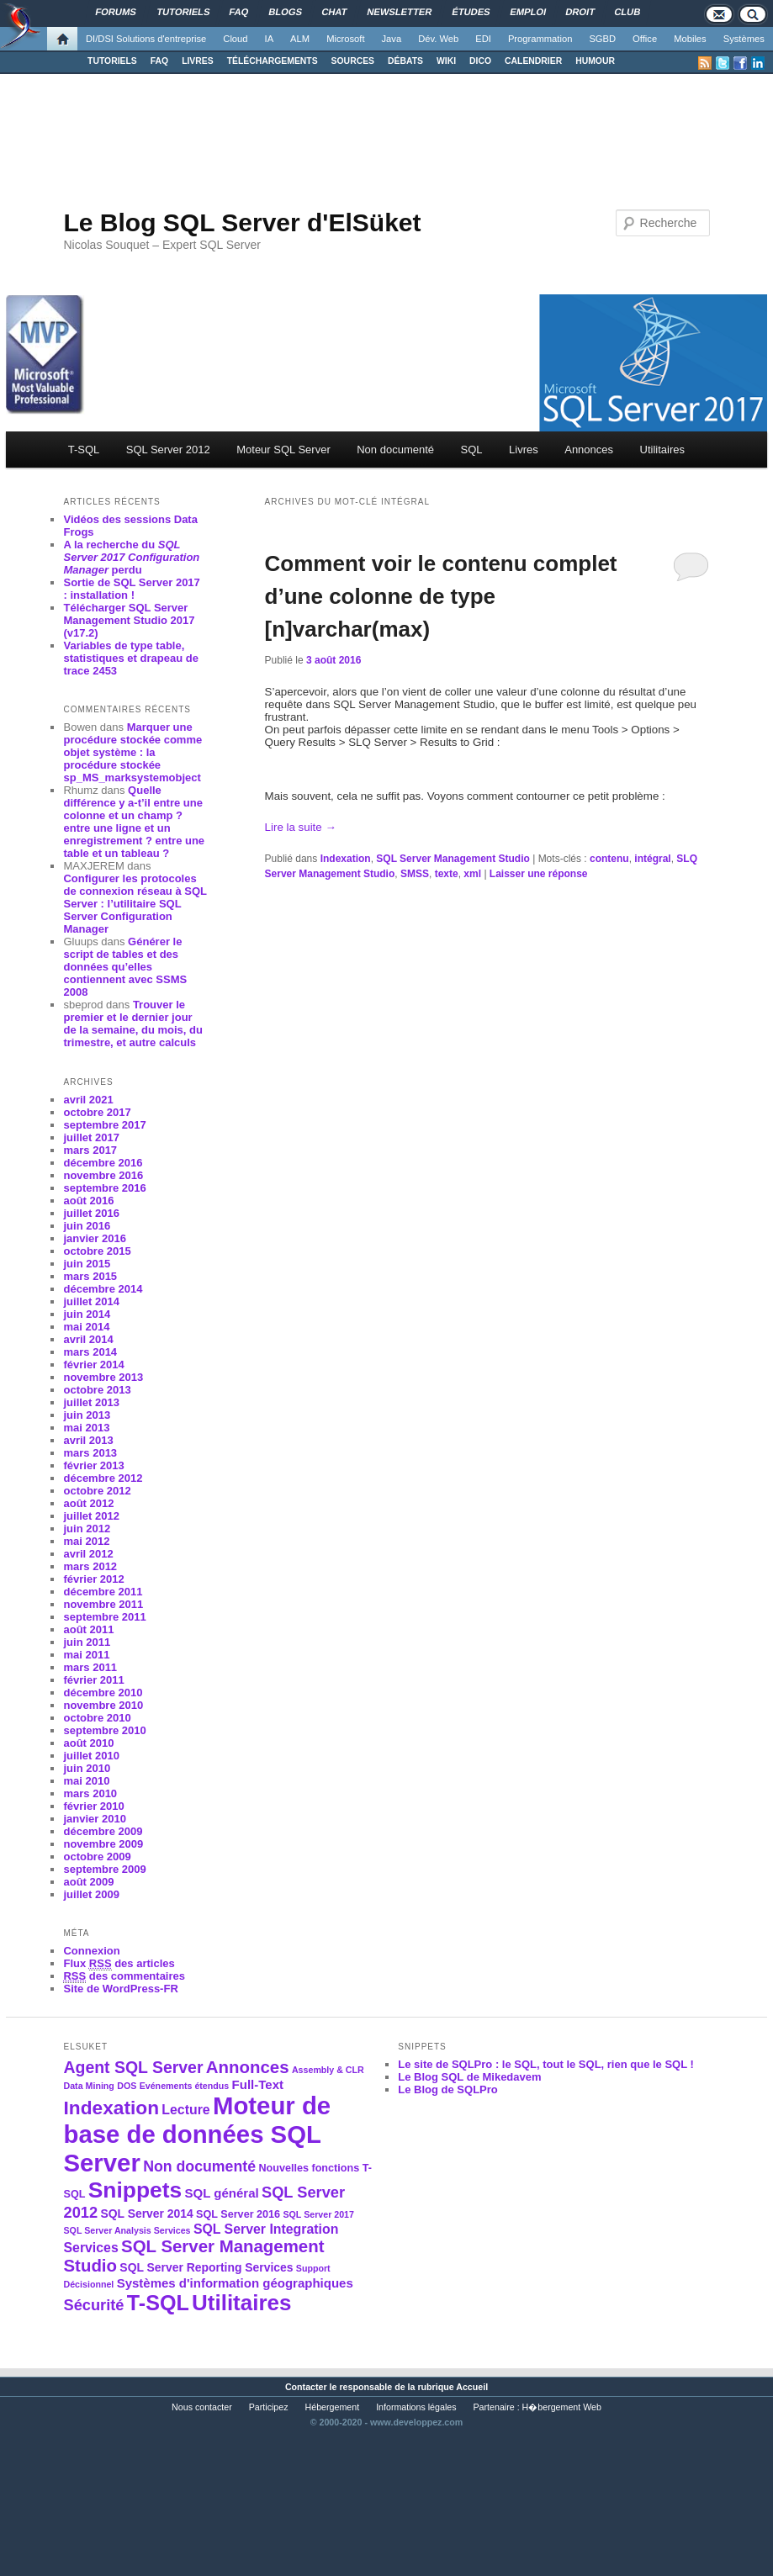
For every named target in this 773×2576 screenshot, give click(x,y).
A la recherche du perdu (131, 557)
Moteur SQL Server (283, 449)
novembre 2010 (103, 1705)
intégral (652, 859)
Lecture (185, 2110)
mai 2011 (86, 1654)
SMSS (414, 874)
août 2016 (88, 1200)
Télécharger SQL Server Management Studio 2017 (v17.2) (128, 620)
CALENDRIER (533, 61)
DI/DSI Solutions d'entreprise (146, 39)
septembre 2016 (104, 1188)
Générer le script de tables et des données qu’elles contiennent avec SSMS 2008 (125, 966)
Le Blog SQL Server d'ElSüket (242, 222)
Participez (269, 2407)
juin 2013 (86, 1415)
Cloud (235, 39)
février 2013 (93, 1465)
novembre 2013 (103, 1377)
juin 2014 (86, 1314)
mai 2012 (86, 1541)
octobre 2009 (96, 1856)
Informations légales (416, 2407)
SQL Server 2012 (168, 449)
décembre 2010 (102, 1692)
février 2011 (93, 1680)
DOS (126, 2086)
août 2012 (88, 1503)
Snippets (135, 2190)
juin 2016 (86, 1225)
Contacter (306, 2387)
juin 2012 (86, 1528)
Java (392, 39)
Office (645, 39)
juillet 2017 (91, 1137)
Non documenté (395, 449)
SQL (472, 449)
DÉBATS (405, 61)
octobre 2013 (96, 1389)
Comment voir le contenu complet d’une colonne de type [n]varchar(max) (441, 596)
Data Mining (88, 2086)
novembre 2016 (103, 1175)
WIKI (446, 61)
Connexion (91, 1950)
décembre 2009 (102, 1831)
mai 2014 (86, 1326)
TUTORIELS (112, 61)
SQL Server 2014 (146, 2213)
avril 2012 (88, 1553)
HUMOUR (595, 61)
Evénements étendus (185, 2086)
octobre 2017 (96, 1112)
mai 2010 (86, 1781)
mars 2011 (90, 1667)
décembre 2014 (102, 1289)
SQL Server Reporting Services (206, 2267)
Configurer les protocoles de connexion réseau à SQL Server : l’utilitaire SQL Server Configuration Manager (134, 903)
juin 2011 (86, 1642)
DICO (480, 61)
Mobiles (690, 39)
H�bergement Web (561, 2407)
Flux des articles (118, 1963)
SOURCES (352, 61)
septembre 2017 (104, 1125)
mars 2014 (90, 1352)
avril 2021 (88, 1099)
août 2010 (88, 1743)
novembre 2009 (103, 1844)
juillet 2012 (91, 1516)
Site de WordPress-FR (120, 1988)
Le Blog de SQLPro (447, 2089)
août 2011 (88, 1629)
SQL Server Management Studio (453, 859)
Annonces (588, 449)
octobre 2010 (96, 1717)
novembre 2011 (103, 1604)
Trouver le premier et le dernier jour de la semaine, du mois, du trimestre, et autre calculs (132, 1023)
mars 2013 (90, 1453)
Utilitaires (662, 449)
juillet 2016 (91, 1213)
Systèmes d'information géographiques (235, 2283)
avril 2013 (88, 1440)
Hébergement (332, 2407)
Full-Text (257, 2084)
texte (446, 874)
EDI (483, 39)
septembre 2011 (104, 1617)
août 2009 (88, 1881)
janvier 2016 (94, 1238)
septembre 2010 (104, 1730)
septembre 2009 (104, 1869)
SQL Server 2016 (238, 2214)
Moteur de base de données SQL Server (197, 2134)
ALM (300, 39)
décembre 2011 (102, 1591)
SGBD (602, 39)
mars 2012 (90, 1566)
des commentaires (124, 1976)
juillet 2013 (91, 1402)
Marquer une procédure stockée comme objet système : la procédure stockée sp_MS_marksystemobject (132, 752)
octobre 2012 (96, 1490)
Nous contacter (202, 2407)
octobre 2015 (96, 1251)
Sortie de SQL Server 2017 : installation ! (131, 588)
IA (269, 39)
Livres (523, 449)
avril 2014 (88, 1339)
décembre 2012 (102, 1478)
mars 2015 (90, 1276)
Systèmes (744, 39)
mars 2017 (90, 1150)
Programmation (540, 39)
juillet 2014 (91, 1301)
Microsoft (345, 39)
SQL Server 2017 (318, 2214)
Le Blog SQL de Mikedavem (469, 2077)
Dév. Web (438, 39)
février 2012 (93, 1579)
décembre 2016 (102, 1162)
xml (472, 874)
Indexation (345, 859)
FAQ (159, 61)
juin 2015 (86, 1263)
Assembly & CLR (328, 2070)
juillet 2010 (91, 1755)
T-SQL (84, 449)
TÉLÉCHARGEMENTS (272, 61)
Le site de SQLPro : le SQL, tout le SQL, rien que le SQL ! (546, 2064)
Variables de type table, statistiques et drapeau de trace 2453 (130, 658)
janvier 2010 (94, 1818)
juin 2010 (86, 1768)
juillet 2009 (91, 1894)
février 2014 (93, 1364)
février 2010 (93, 1806)
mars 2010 (90, 1793)
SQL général (222, 2193)
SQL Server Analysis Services (126, 2230)
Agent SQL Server (133, 2067)
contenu (609, 859)
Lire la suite (300, 827)
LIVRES (198, 61)
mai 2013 (86, 1427)
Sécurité (93, 2305)
